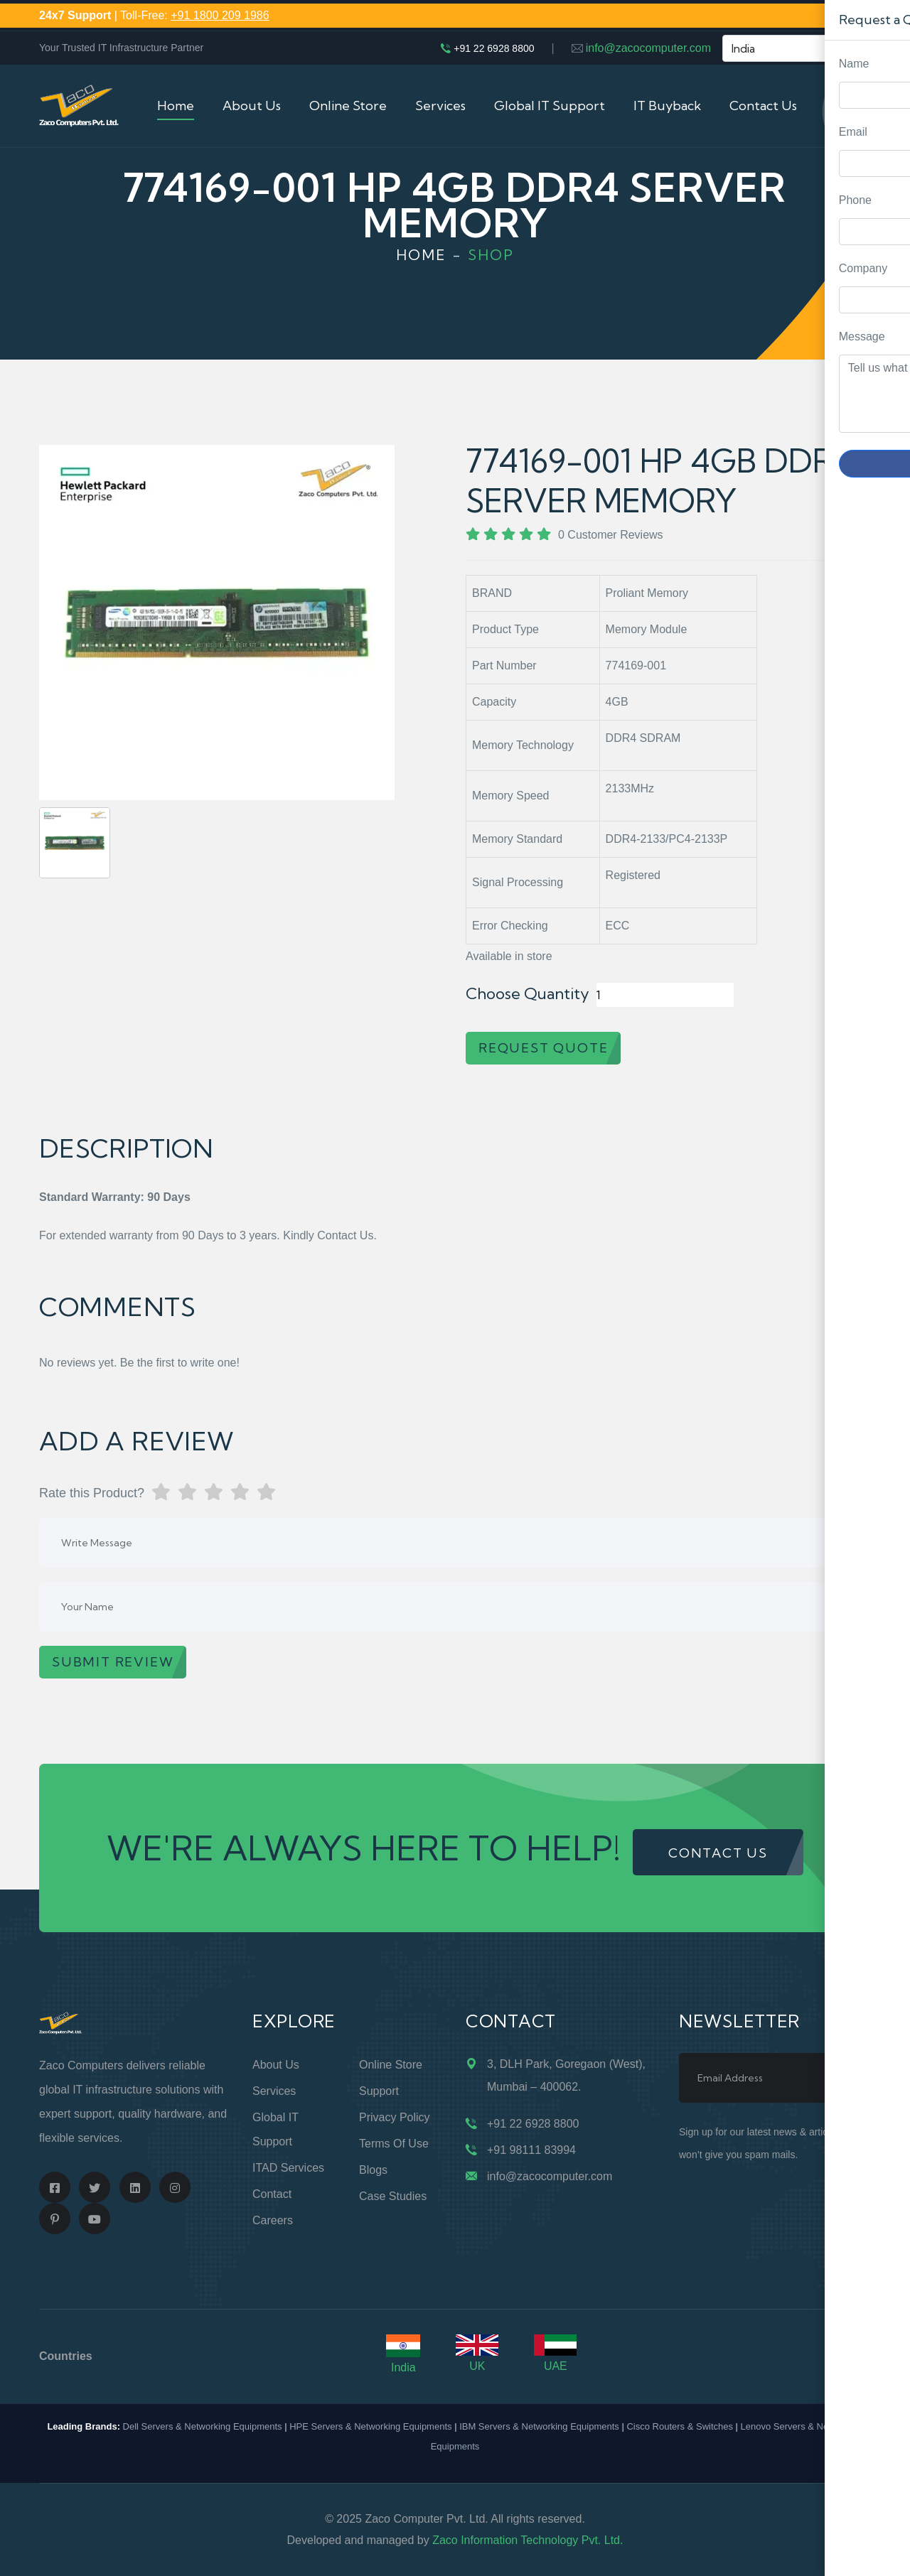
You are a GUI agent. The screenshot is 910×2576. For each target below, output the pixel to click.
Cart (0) (848, 105)
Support (379, 2091)
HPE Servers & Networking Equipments (370, 2426)
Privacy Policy (394, 2117)
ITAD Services (288, 2168)
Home (175, 105)
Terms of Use (394, 2144)
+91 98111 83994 (531, 2150)
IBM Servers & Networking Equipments (539, 2426)
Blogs (373, 2170)
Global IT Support (549, 105)
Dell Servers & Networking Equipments (202, 2426)
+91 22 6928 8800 (494, 48)
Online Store (348, 105)
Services (440, 105)
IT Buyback (667, 105)
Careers (272, 2220)
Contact (271, 2194)
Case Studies (393, 2196)
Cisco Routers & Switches (679, 2426)
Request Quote (885, 1030)
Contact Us (763, 105)
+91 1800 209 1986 (220, 15)
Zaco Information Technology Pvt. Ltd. (527, 2540)
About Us (252, 105)
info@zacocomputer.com (648, 48)
